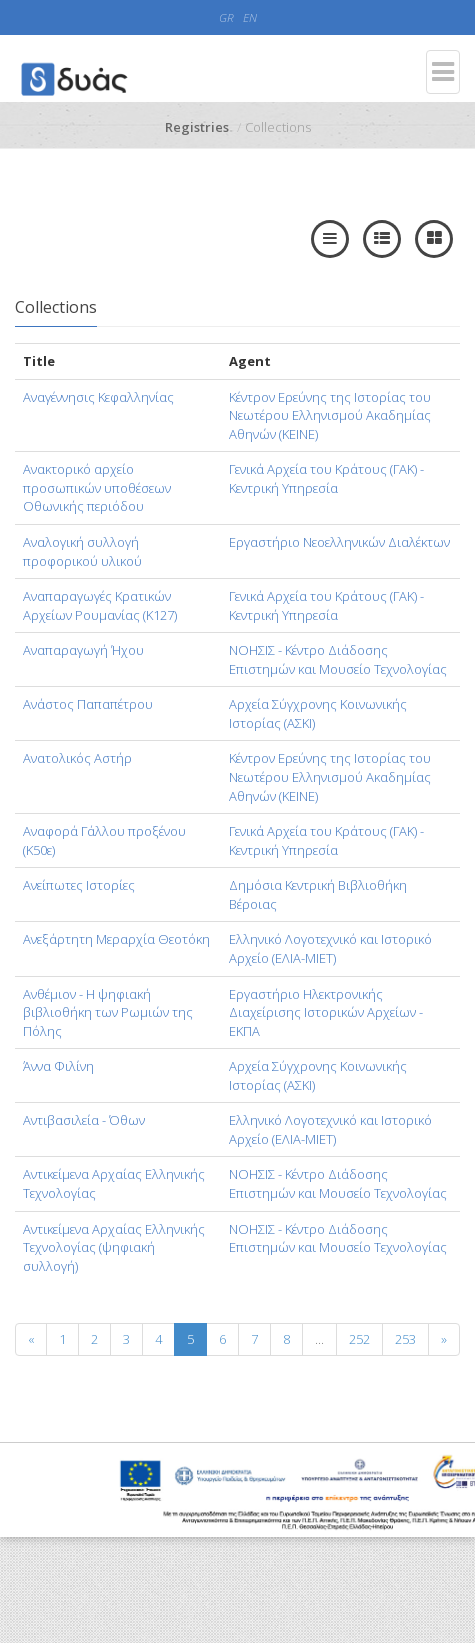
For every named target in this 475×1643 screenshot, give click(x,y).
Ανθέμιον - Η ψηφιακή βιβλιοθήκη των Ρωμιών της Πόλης (108, 1012)
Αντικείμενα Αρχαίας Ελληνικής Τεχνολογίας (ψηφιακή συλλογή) (114, 1247)
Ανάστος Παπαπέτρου (88, 704)
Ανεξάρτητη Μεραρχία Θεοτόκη (116, 939)
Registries (197, 127)
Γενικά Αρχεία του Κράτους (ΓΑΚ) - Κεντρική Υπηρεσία (326, 478)
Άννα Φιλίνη (58, 1066)
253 (405, 1339)
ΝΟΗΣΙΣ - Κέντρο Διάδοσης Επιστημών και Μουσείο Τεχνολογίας (338, 659)
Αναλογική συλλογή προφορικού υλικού (82, 551)
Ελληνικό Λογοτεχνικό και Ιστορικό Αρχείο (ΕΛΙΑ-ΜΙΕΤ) (330, 948)
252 (359, 1339)
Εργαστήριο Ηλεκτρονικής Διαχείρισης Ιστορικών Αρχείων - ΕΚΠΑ (326, 1012)
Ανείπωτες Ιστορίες (79, 885)
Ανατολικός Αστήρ (77, 758)
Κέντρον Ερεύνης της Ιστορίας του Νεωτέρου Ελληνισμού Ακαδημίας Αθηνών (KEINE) (330, 415)
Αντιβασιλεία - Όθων (84, 1120)
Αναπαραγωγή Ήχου (83, 650)
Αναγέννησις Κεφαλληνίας (98, 397)
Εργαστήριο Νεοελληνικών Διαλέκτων (339, 542)
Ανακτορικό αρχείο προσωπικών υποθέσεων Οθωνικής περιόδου (97, 487)
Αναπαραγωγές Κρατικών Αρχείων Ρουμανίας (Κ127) (100, 605)
